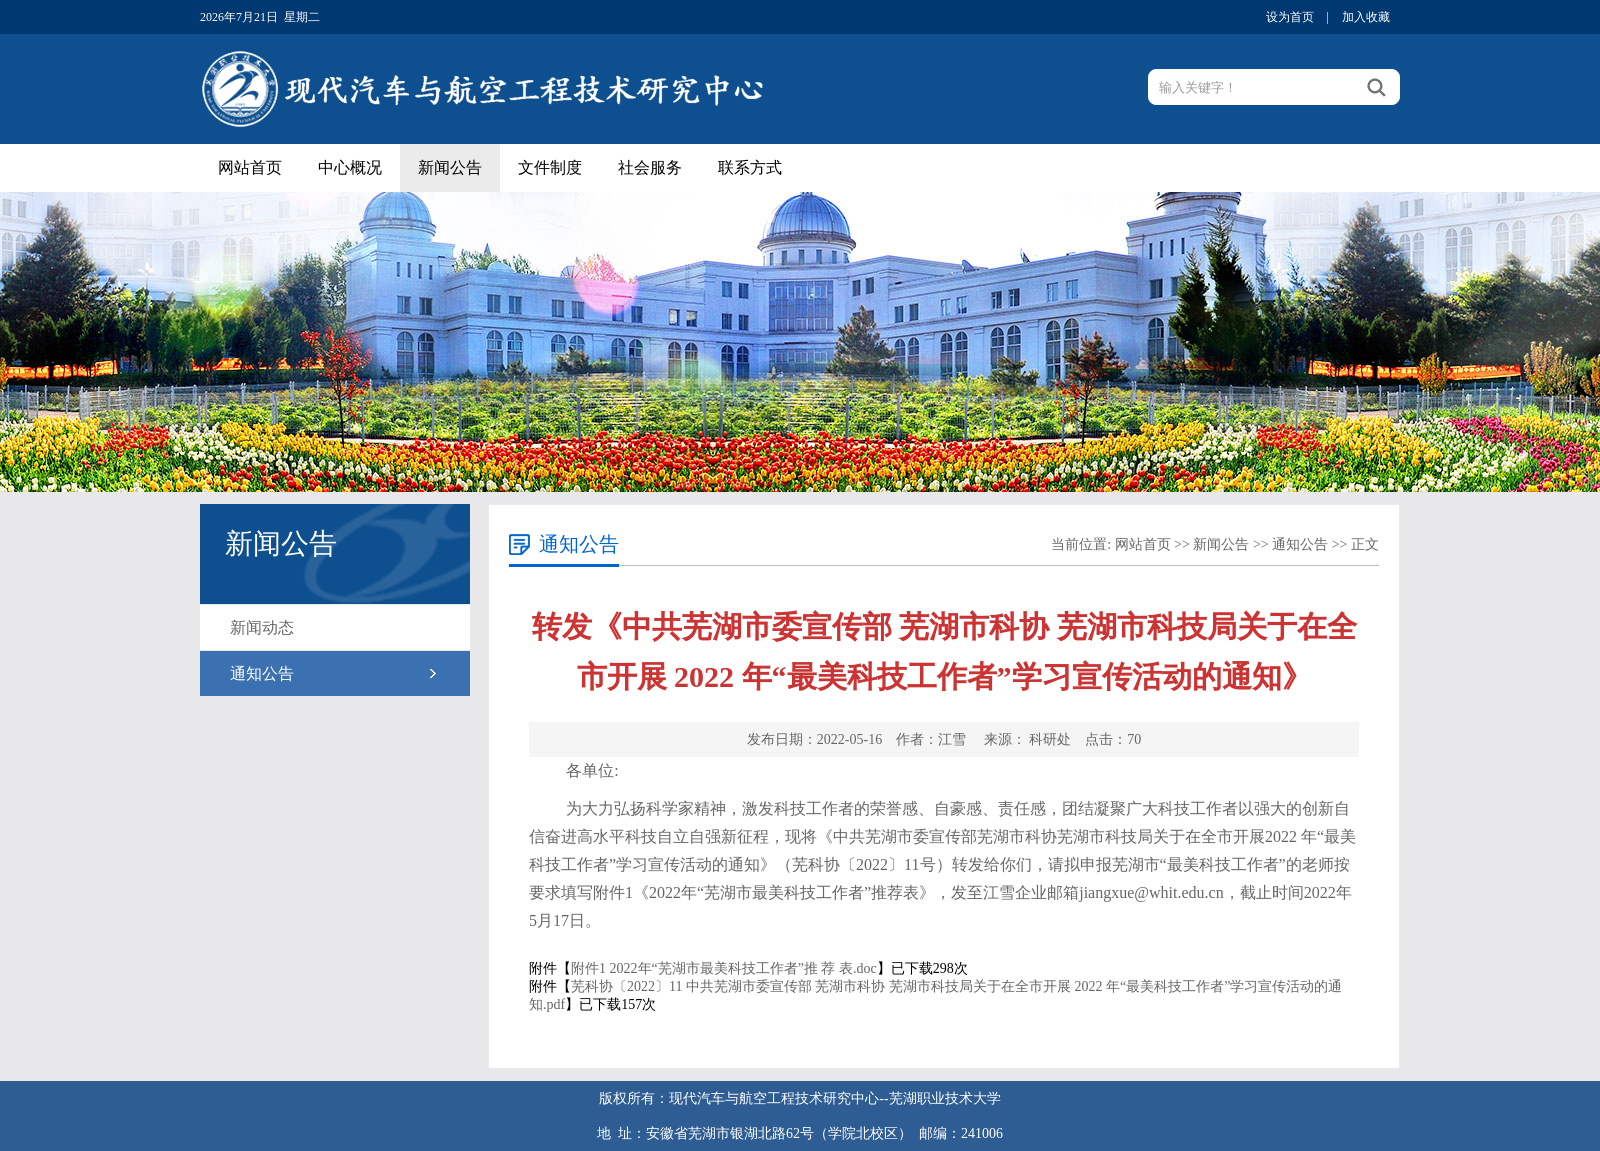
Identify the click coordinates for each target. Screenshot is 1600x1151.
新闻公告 (450, 167)
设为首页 (1290, 17)
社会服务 (650, 167)
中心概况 (350, 167)
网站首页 (250, 167)
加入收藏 (1366, 17)
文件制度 (550, 167)
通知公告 (262, 673)
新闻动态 (262, 627)
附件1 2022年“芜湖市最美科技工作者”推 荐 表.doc (724, 968)
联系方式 (750, 167)
